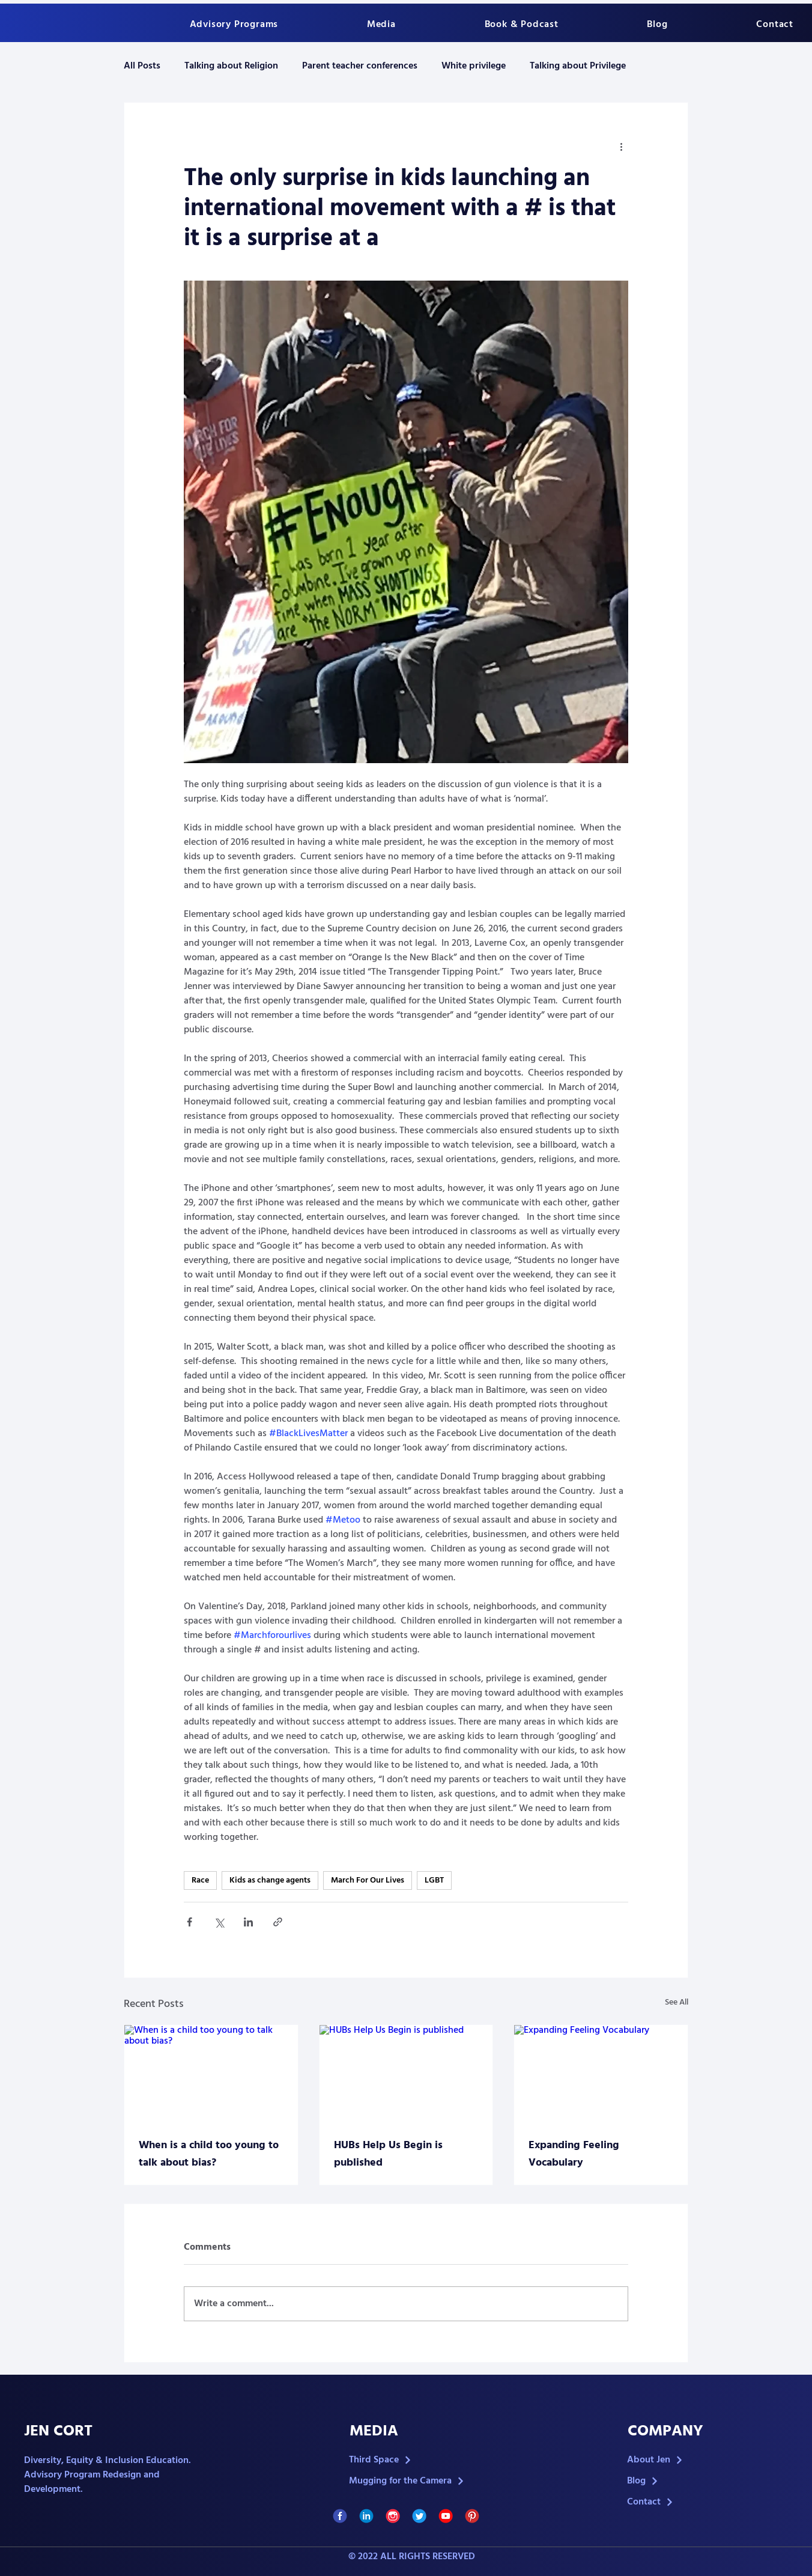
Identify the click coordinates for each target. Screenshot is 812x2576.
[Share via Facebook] (189, 1922)
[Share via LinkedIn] (248, 1922)
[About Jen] (689, 2460)
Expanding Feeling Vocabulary (574, 2154)
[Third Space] (411, 2460)
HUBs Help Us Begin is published (388, 2154)
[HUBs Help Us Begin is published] (406, 2073)
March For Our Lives (367, 1880)
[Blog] (689, 2481)
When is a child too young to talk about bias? (209, 2154)
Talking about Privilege (578, 66)
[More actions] (621, 146)
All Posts (142, 66)
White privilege (473, 66)
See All (676, 2002)
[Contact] (689, 2502)
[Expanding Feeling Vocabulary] (601, 2073)
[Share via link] (277, 1922)
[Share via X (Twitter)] (219, 1922)
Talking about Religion (231, 66)
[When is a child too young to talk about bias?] (211, 2073)
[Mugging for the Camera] (411, 2481)
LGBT (434, 1880)
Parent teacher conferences (359, 66)
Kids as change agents (270, 1880)
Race (200, 1880)
